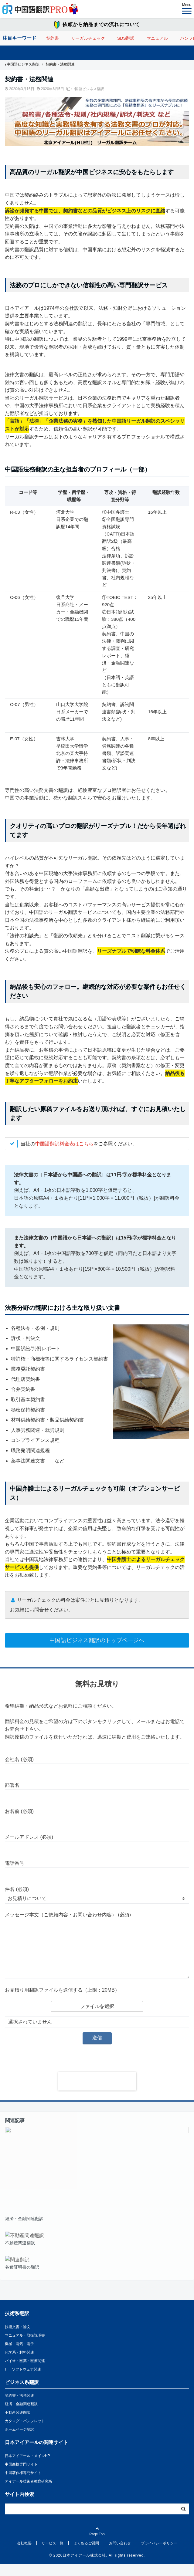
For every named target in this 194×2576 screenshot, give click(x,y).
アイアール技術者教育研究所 (28, 2493)
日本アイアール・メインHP (27, 2468)
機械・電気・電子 (19, 2356)
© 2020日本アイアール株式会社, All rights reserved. (97, 2567)
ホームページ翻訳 (19, 2441)
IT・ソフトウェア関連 (23, 2381)
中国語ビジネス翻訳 (87, 89)
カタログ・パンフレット (25, 2433)
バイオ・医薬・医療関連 (25, 2373)
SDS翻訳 (125, 38)
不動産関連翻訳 (17, 2424)
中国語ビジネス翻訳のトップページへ (97, 1640)
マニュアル (157, 38)
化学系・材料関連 (19, 2364)
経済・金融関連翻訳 (21, 2416)
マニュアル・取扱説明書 (25, 2347)
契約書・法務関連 (19, 2407)
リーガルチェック (88, 38)
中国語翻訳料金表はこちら (64, 1143)
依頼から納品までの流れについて (101, 24)
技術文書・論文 (17, 2339)
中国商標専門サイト (21, 2476)
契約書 (52, 38)
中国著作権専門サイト (23, 2485)
